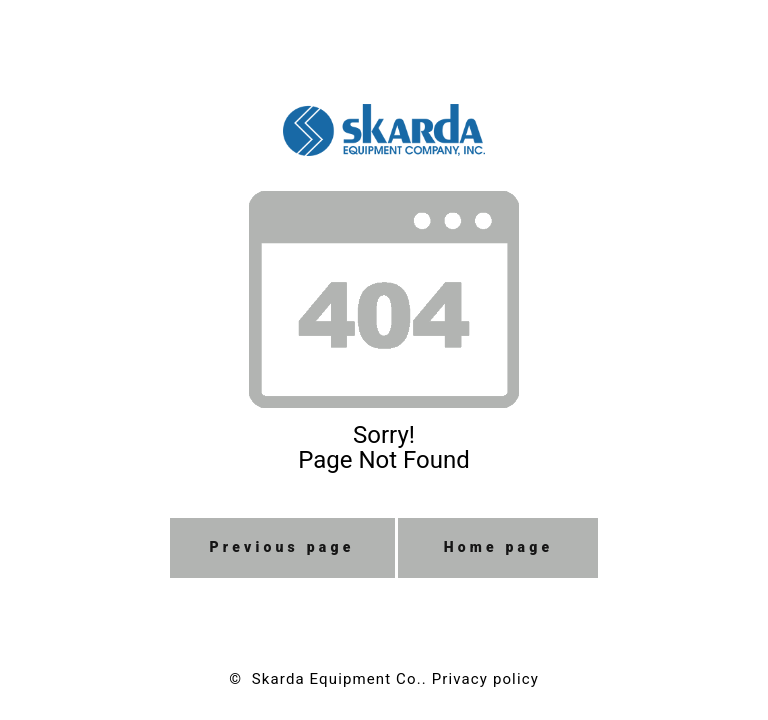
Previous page (282, 547)
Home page (499, 547)
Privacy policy (485, 679)
